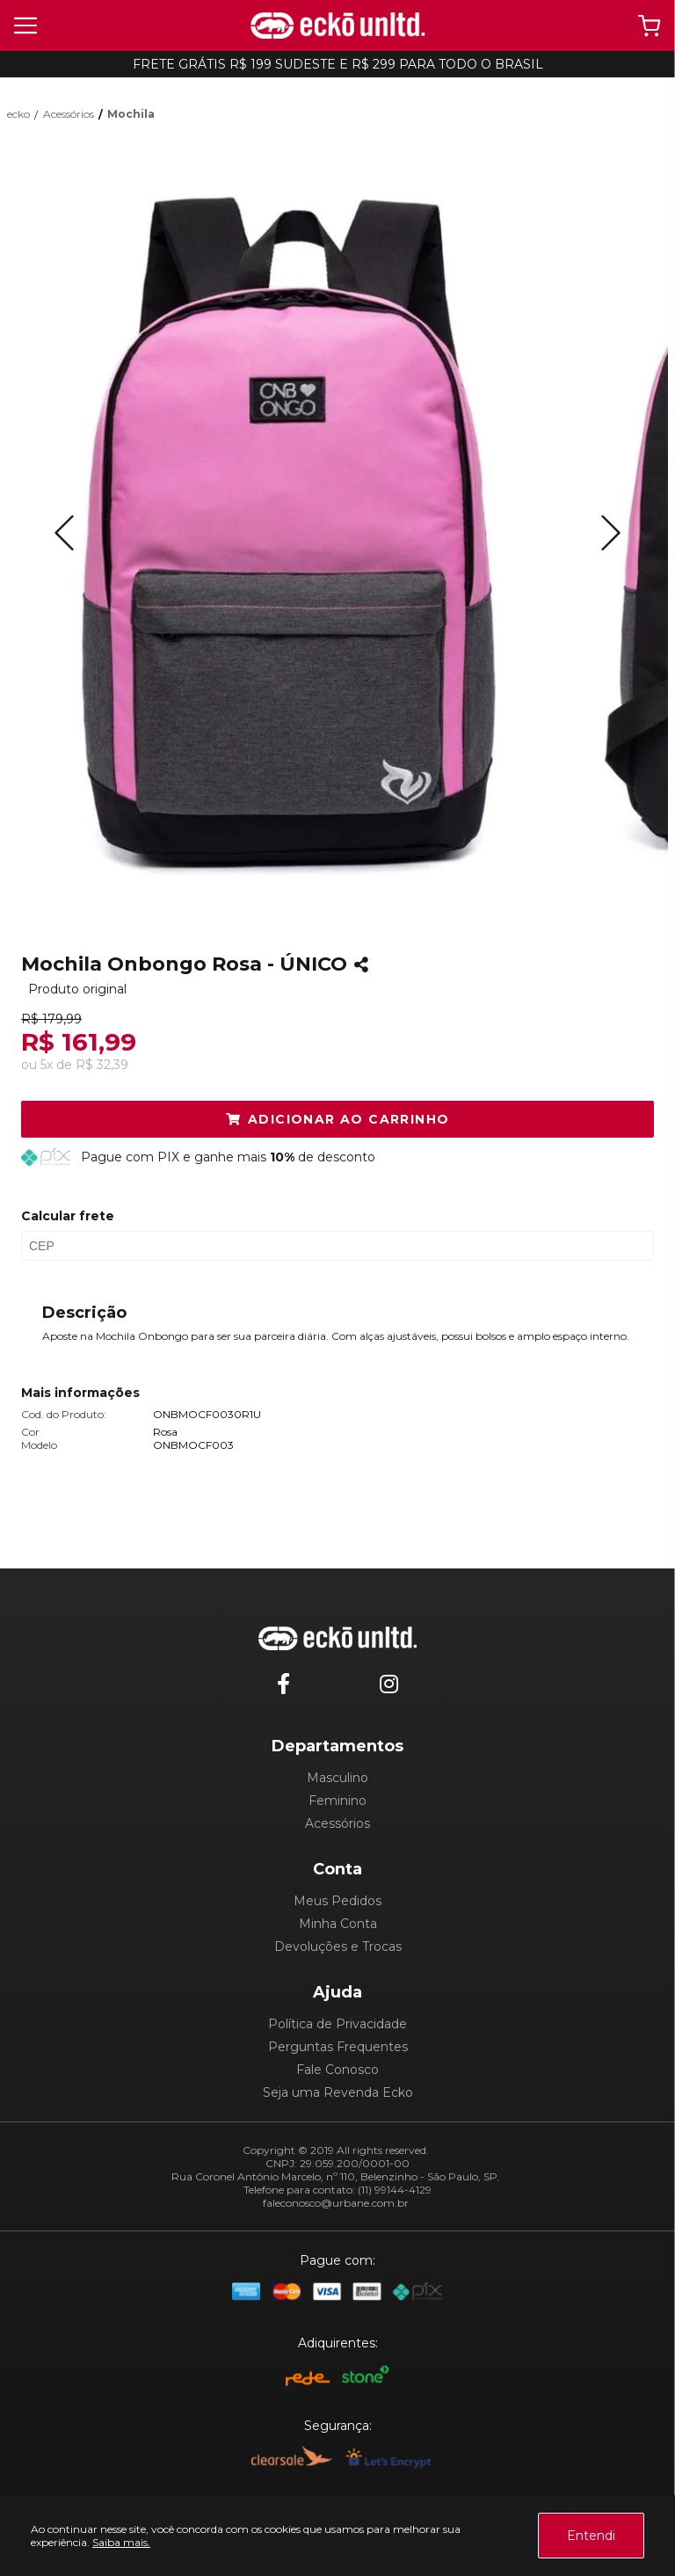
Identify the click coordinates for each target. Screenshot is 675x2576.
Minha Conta (338, 1924)
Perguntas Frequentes (338, 2047)
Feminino (337, 1800)
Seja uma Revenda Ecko (338, 2092)
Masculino (337, 1778)
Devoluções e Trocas (338, 1946)
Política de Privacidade (337, 2024)
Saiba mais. (121, 2542)
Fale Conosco (337, 2070)
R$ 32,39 (102, 1065)
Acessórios (337, 1823)
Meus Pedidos (337, 1901)
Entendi (591, 2535)
